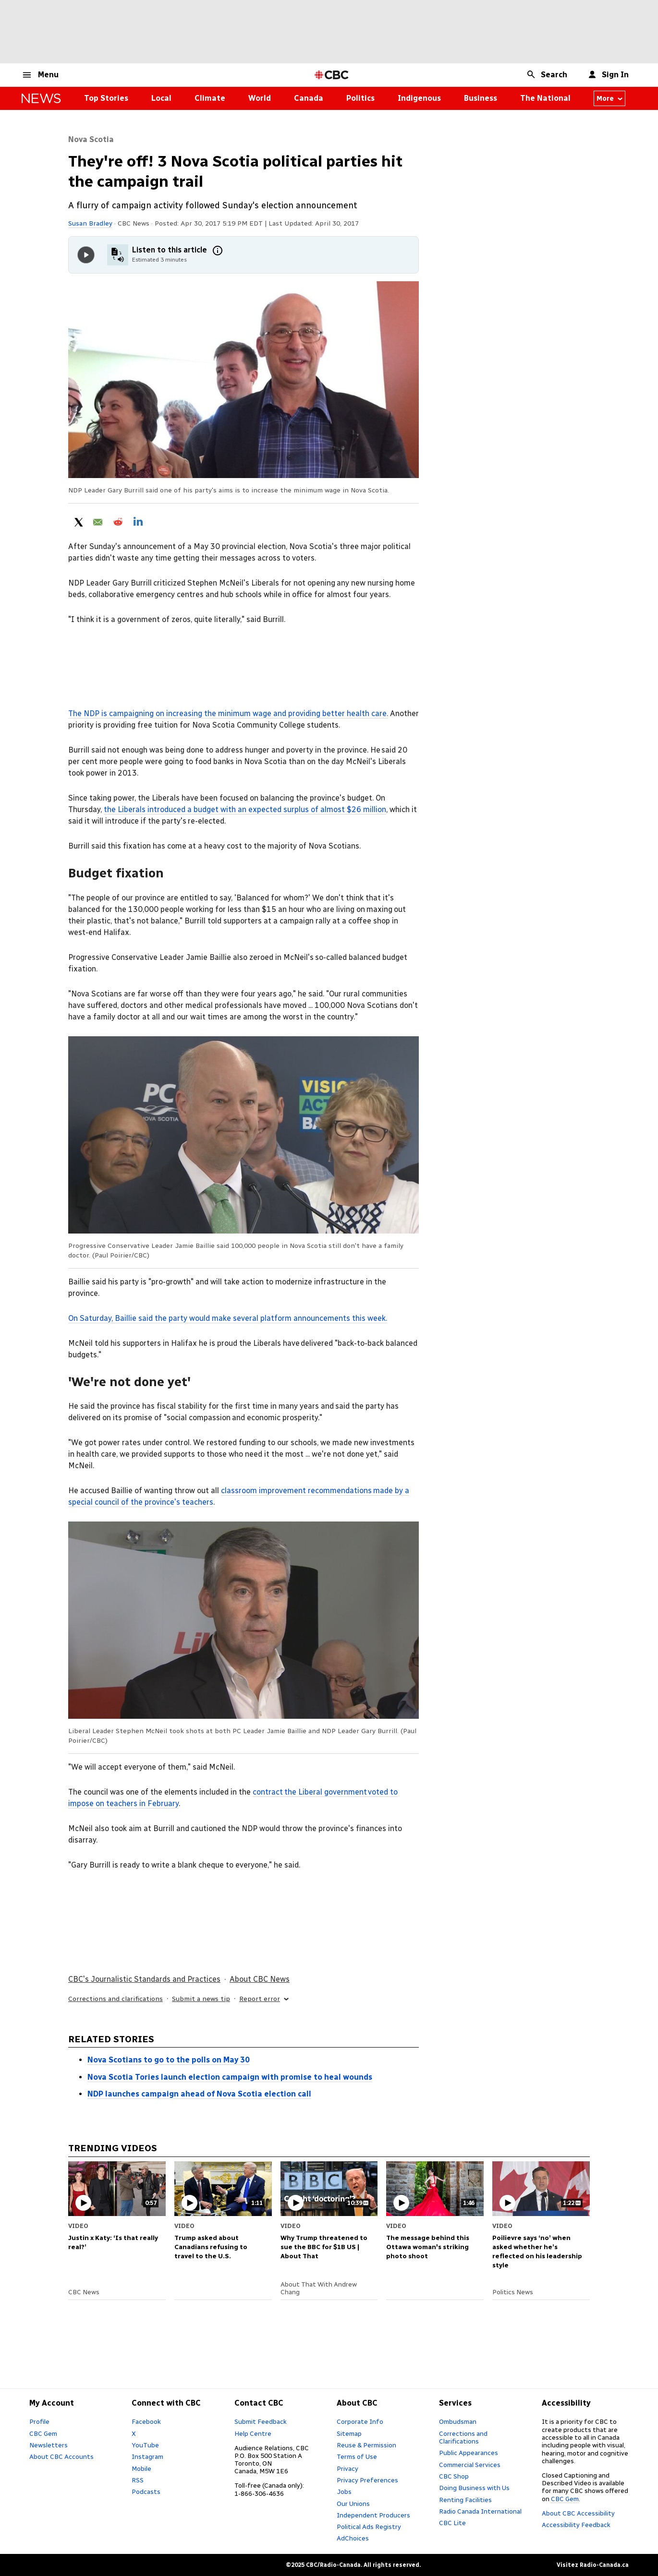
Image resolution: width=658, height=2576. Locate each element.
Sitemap (349, 2433)
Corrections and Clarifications (463, 2437)
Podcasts (146, 2491)
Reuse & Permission (366, 2445)
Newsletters (48, 2445)
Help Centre (252, 2433)
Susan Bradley (90, 223)
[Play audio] (86, 254)
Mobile (141, 2468)
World (259, 98)
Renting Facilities (465, 2500)
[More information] (217, 250)
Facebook (146, 2421)
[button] (40, 75)
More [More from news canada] (610, 98)
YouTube (145, 2445)
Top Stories (106, 98)
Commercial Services (469, 2464)
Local (161, 98)
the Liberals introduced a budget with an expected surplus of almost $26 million (245, 809)
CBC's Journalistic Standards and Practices (144, 1979)
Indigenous (419, 98)
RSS (138, 2480)
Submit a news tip (201, 1999)
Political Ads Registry (369, 2526)
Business (480, 98)
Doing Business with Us (474, 2488)
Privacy (347, 2468)
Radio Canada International (480, 2511)
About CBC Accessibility (578, 2513)
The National (545, 98)
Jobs (344, 2491)
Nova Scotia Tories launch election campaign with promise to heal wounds (229, 2077)
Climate (210, 98)
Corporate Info (360, 2421)
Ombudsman (457, 2421)
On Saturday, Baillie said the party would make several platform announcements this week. (227, 1318)
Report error (264, 1999)
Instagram (147, 2456)
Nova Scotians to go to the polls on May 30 (168, 2059)
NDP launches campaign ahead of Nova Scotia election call (199, 2093)
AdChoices (353, 2538)
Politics (360, 98)
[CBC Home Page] (331, 75)
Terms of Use (357, 2456)
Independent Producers (373, 2515)
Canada (308, 98)
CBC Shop (454, 2476)
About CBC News (260, 1979)
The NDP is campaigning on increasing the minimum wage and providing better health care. (228, 713)
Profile (39, 2421)
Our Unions (353, 2503)
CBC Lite (452, 2523)
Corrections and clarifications (115, 1999)
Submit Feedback (260, 2421)
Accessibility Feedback (576, 2524)
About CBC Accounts (61, 2456)
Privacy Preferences (367, 2480)
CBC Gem (43, 2433)
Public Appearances (468, 2452)
